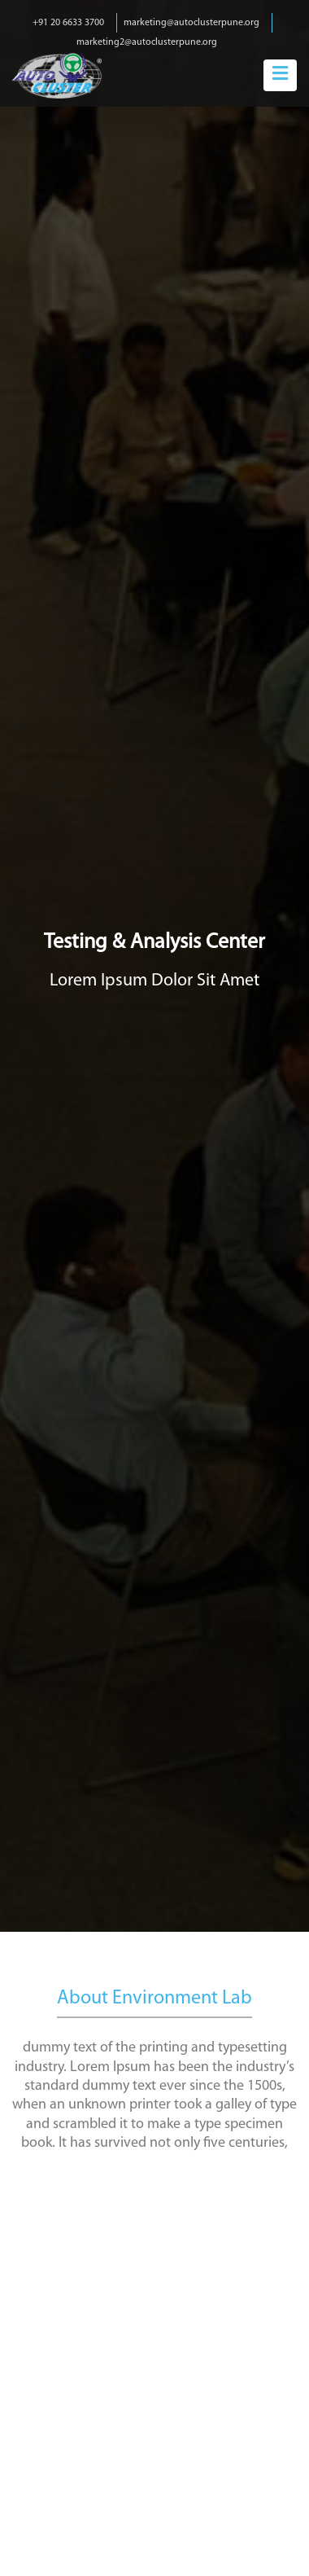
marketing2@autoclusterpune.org (146, 42)
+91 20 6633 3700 (68, 23)
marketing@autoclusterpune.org (191, 23)
